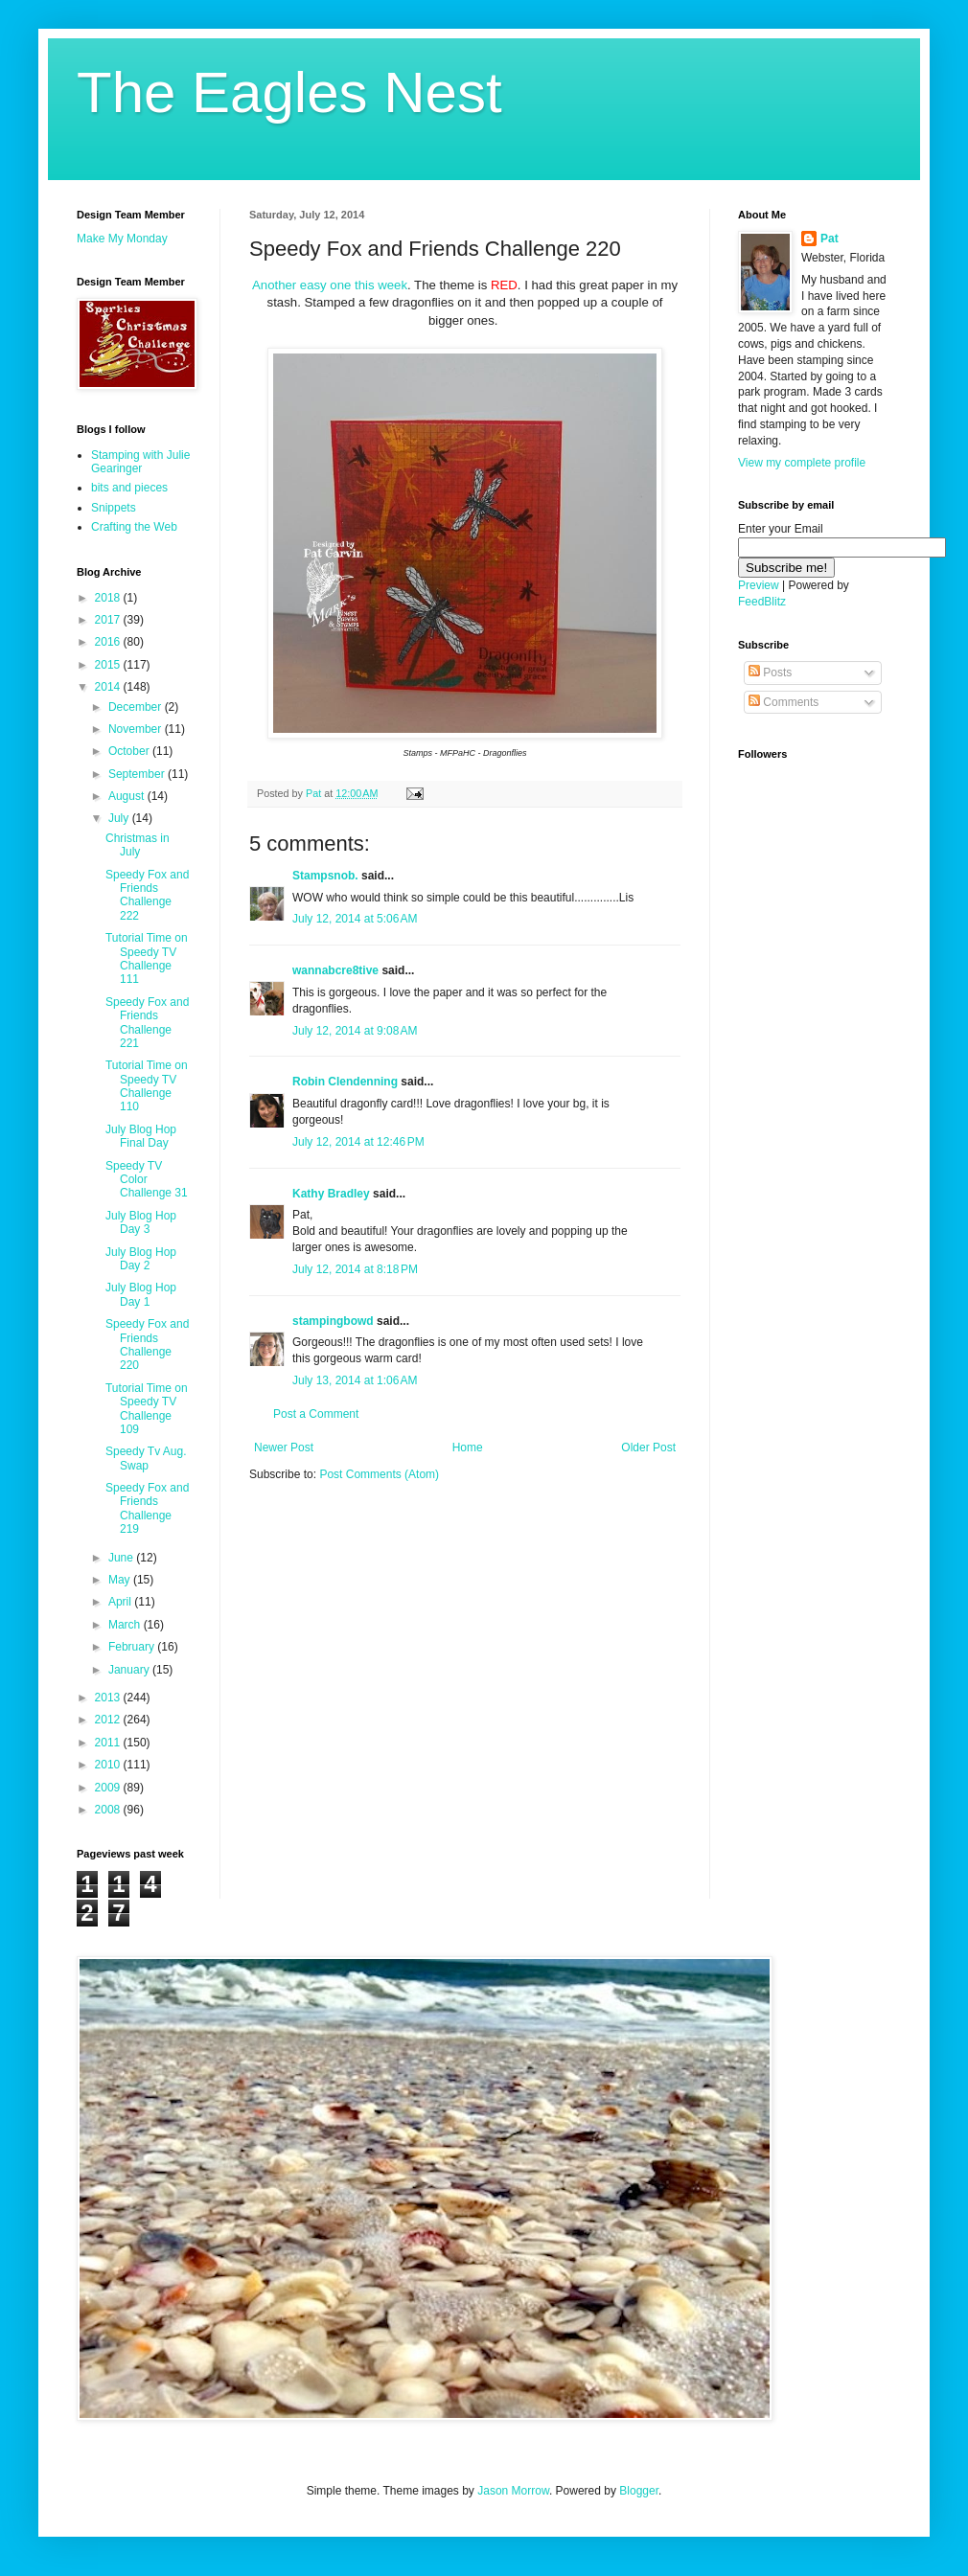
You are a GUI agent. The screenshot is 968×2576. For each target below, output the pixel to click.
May (120, 1579)
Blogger (638, 2490)
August (128, 796)
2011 (109, 1742)
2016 (109, 642)
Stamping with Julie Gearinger (140, 461)
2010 (109, 1764)
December (136, 707)
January (130, 1669)
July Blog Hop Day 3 (140, 1222)
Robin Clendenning (345, 1081)
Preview (758, 585)
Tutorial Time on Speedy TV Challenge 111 (146, 958)
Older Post (648, 1447)
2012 (109, 1719)
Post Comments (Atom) (379, 1474)
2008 (109, 1809)
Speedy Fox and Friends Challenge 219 (147, 1508)
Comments (783, 702)
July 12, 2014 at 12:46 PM (358, 1142)
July (120, 818)
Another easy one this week (329, 285)
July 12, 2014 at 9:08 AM (354, 1030)
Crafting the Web (134, 527)
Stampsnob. (325, 875)
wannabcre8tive (335, 970)
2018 (109, 597)
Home (467, 1447)
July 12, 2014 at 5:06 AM (354, 918)
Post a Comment (315, 1414)
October (130, 751)
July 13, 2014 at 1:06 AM (354, 1380)
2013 (109, 1697)
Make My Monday (122, 238)
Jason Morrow (513, 2490)
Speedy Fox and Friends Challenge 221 (147, 1022)
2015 (109, 665)
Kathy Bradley (331, 1193)
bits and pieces (129, 487)
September (138, 774)
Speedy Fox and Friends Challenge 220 (147, 1344)
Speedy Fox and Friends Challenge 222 (147, 895)
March (126, 1624)
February (132, 1646)
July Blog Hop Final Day (140, 1136)
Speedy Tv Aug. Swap (146, 1458)
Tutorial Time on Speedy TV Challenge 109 (146, 1408)
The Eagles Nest (289, 92)
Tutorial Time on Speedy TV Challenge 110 (146, 1086)
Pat (829, 238)
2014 (109, 687)
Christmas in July (137, 845)
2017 (109, 620)
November (136, 729)
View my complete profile (801, 462)
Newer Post (283, 1447)
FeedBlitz (762, 601)
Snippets (113, 507)
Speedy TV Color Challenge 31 (146, 1179)
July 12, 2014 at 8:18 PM (355, 1269)
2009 (109, 1787)
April (121, 1601)
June (122, 1557)
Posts (770, 672)
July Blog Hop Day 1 (140, 1294)
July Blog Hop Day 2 (140, 1258)
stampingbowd (333, 1321)
